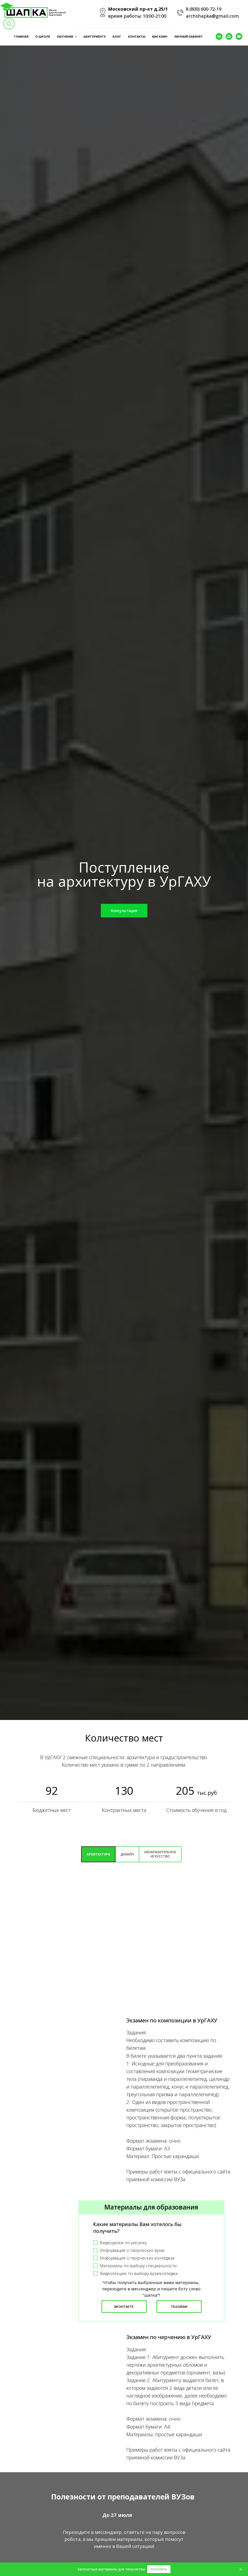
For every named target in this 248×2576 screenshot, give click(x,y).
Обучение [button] (65, 36)
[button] (219, 36)
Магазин (159, 36)
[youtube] (239, 36)
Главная (21, 36)
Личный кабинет (188, 36)
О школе (42, 36)
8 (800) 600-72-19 (203, 9)
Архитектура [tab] (98, 1854)
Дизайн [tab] (127, 1854)
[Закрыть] (240, 2569)
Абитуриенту (94, 36)
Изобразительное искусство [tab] (160, 1854)
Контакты (136, 36)
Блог (117, 36)
